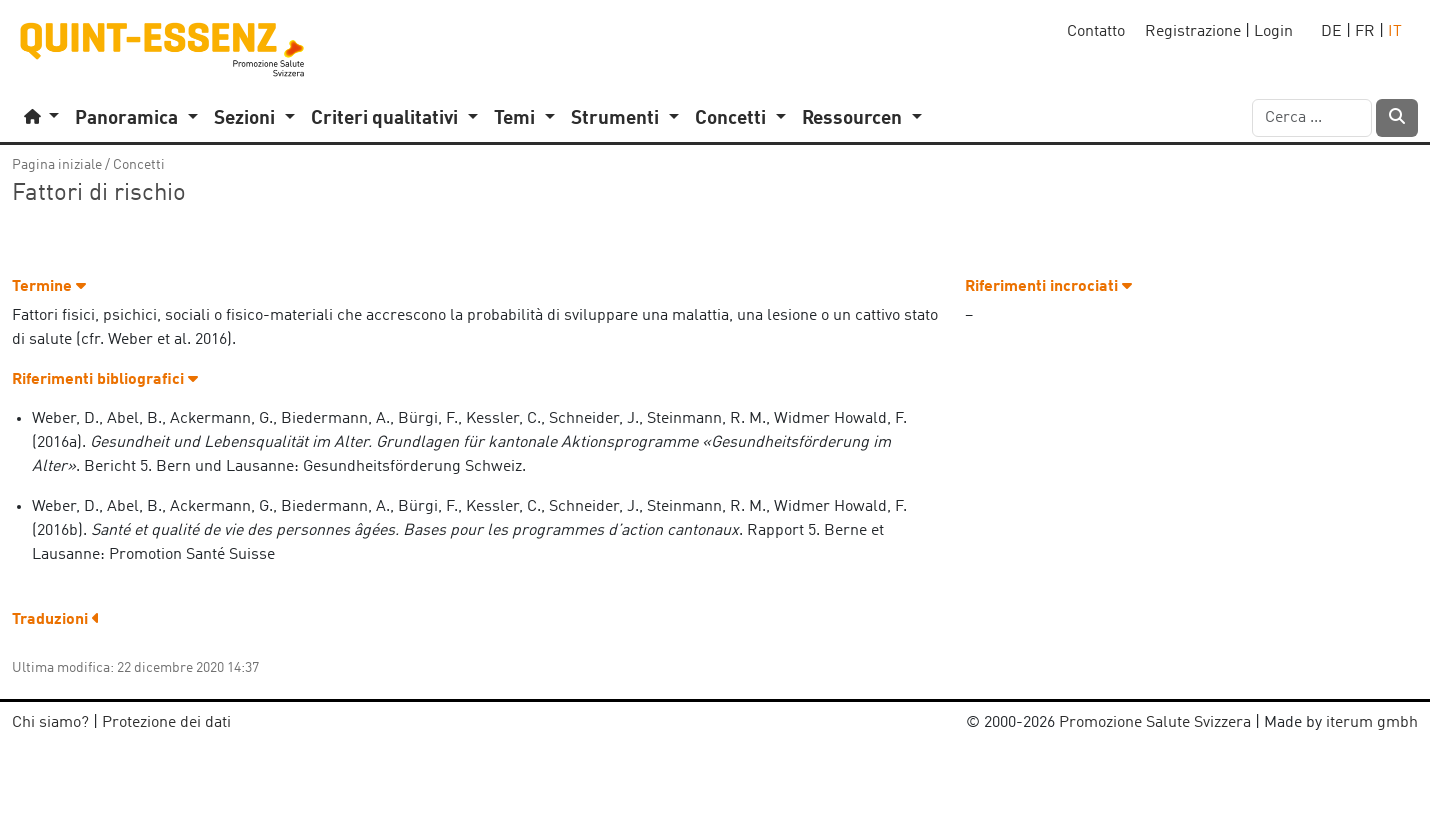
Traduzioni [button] (56, 620)
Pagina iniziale (57, 165)
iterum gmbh (1372, 723)
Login (1273, 32)
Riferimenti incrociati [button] (1048, 287)
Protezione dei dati (166, 723)
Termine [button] (49, 287)
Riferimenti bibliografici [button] (105, 380)
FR (1365, 32)
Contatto (1096, 32)
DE (1331, 32)
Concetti (139, 165)
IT (1395, 32)
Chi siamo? (50, 723)
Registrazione (1193, 32)
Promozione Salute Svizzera (1155, 723)
